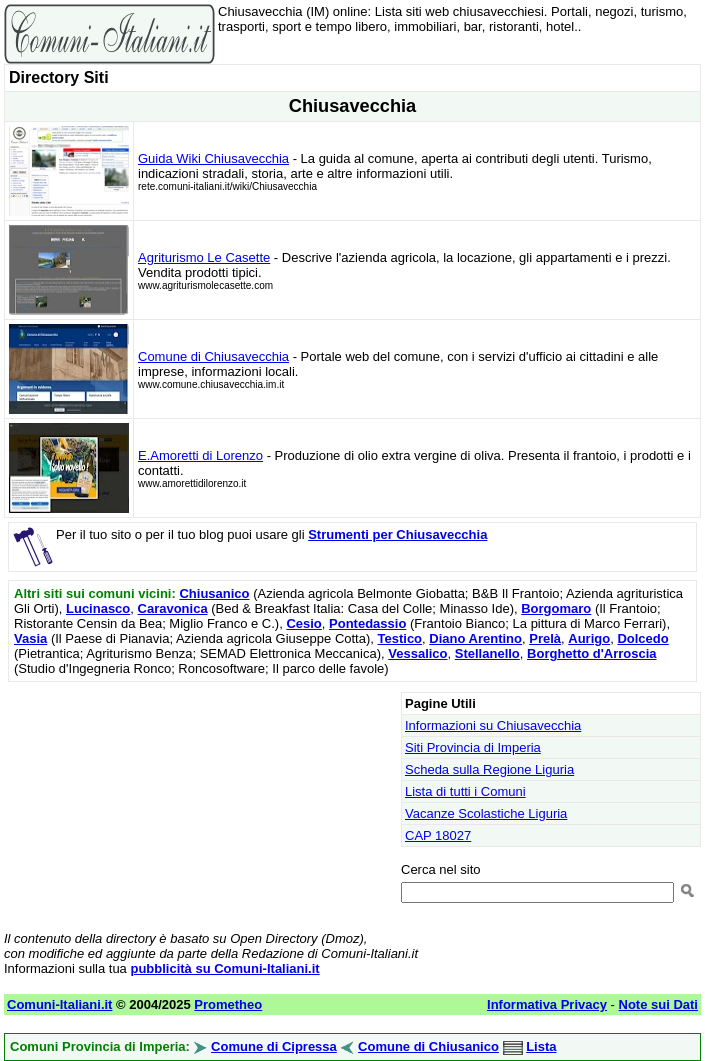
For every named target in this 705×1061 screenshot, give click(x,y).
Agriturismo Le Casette (204, 257)
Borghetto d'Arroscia (592, 653)
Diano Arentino (475, 638)
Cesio (303, 623)
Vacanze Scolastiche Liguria (486, 813)
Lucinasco (98, 608)
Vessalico (417, 653)
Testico (400, 638)
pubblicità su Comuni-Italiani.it (224, 968)
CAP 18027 (438, 835)
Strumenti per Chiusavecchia (397, 534)
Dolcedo (642, 638)
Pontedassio (367, 623)
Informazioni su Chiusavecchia (493, 725)
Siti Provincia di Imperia (473, 747)
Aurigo (589, 638)
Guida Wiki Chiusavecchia (213, 158)
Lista (541, 1046)
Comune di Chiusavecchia (213, 356)
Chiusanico (214, 593)
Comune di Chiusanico (428, 1046)
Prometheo (228, 1004)
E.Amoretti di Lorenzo (200, 455)
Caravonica (173, 608)
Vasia (30, 638)
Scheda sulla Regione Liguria (489, 769)
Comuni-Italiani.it (59, 1004)
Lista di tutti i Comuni (465, 791)
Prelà (545, 638)
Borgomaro (556, 608)
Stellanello (487, 653)
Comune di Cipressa (274, 1046)
